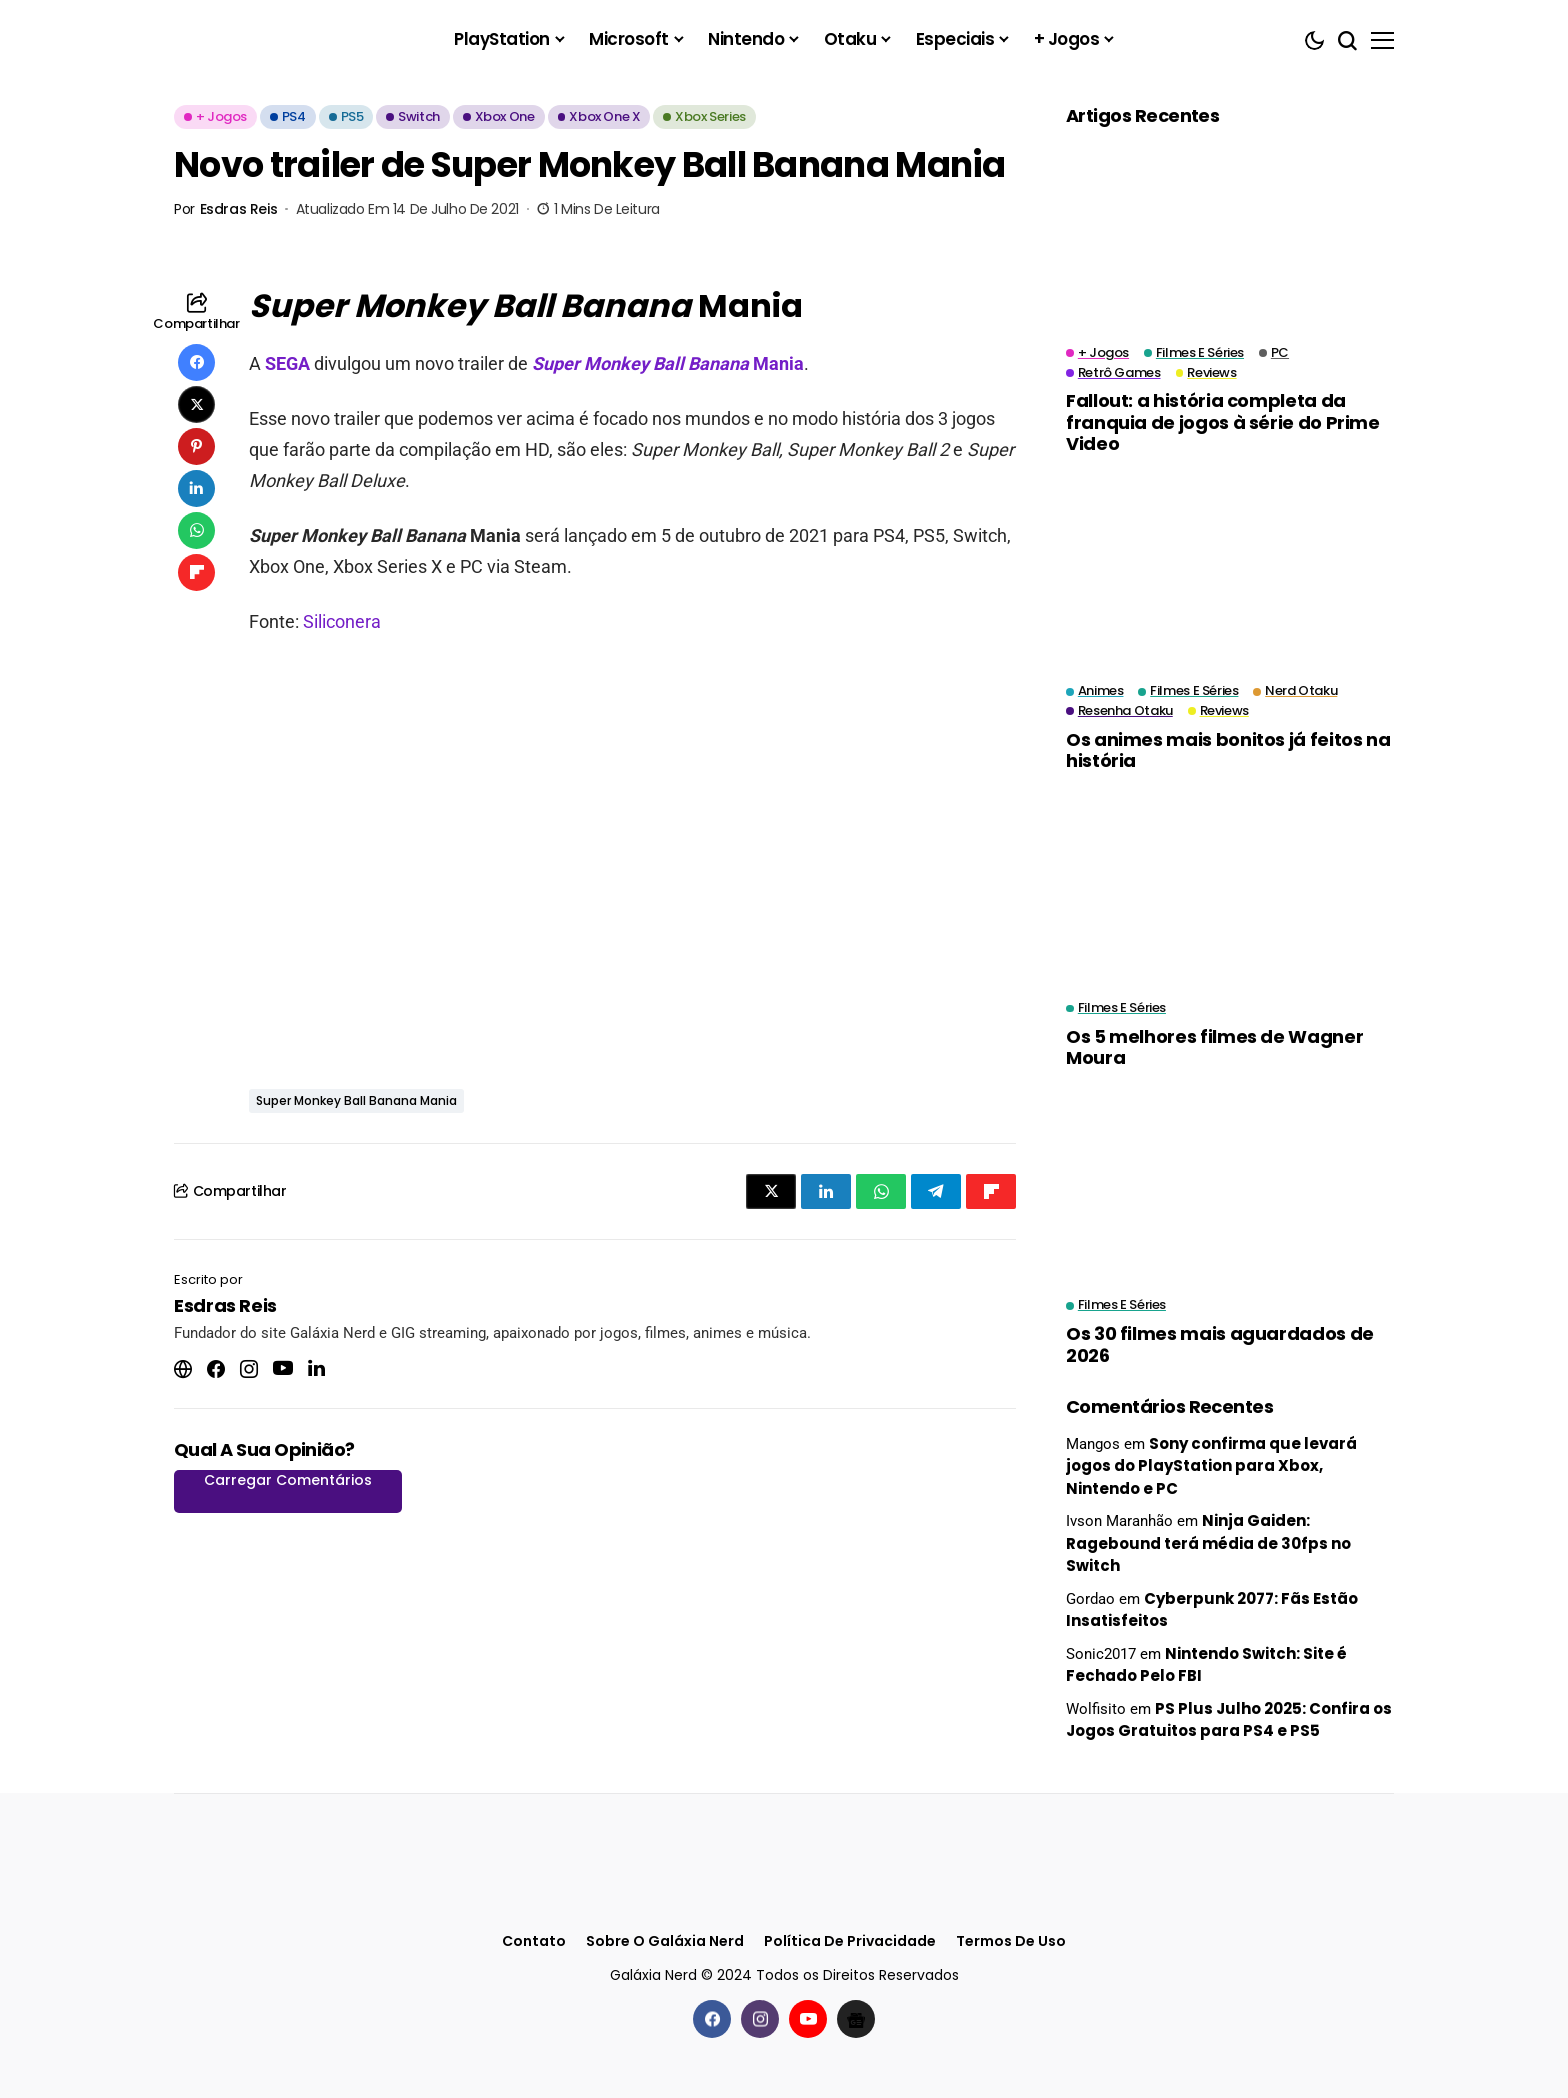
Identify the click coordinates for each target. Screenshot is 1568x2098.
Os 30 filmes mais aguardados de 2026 (1220, 1344)
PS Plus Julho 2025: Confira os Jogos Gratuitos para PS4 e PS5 (1229, 1720)
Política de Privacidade (850, 1941)
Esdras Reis (238, 209)
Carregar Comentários (288, 1480)
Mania (668, 363)
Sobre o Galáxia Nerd (665, 1941)
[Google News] (856, 2019)
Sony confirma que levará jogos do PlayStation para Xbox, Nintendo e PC (1211, 1466)
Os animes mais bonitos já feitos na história (1228, 750)
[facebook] (712, 2019)
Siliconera (342, 621)
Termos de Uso (1011, 1941)
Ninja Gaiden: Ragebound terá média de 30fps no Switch (1208, 1543)
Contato (534, 1941)
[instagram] (760, 2019)
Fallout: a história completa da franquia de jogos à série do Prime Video (1223, 422)
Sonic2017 (1101, 1654)
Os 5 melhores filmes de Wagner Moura (1214, 1047)
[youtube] (808, 2019)
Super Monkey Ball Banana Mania (356, 1100)
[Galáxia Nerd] (274, 39)
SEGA (289, 363)
